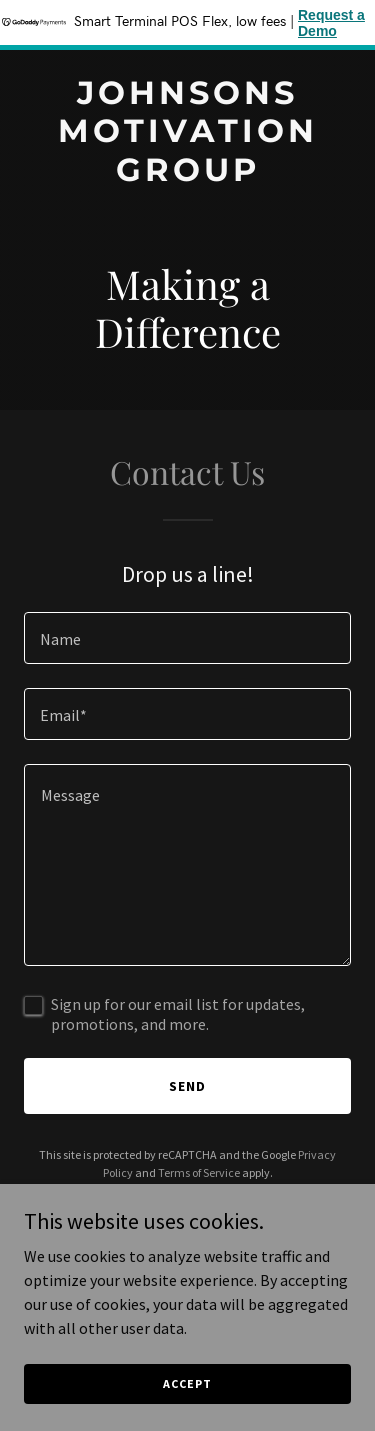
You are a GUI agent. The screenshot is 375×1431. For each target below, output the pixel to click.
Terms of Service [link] (199, 1172)
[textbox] (187, 638)
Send (187, 1086)
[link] (187, 175)
